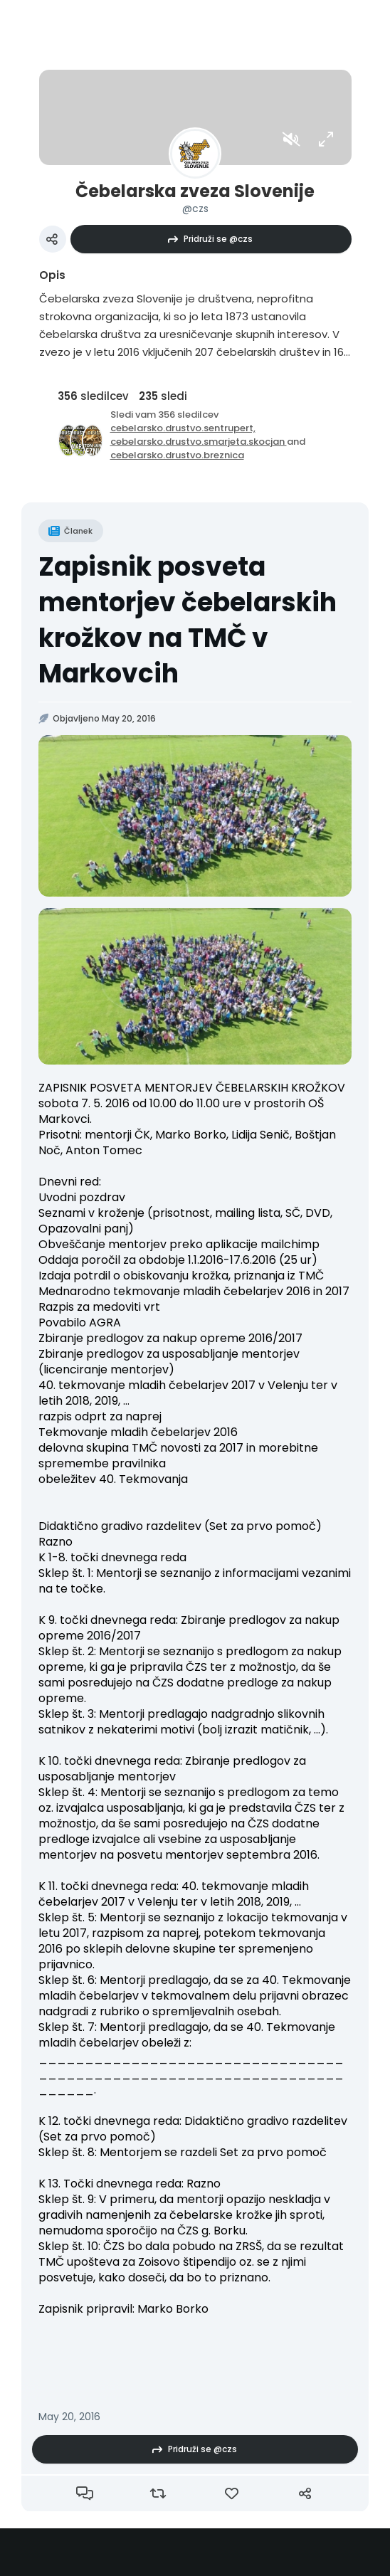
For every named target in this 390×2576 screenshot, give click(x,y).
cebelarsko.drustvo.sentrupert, (182, 428)
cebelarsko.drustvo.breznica (177, 455)
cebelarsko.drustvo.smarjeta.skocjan (198, 441)
